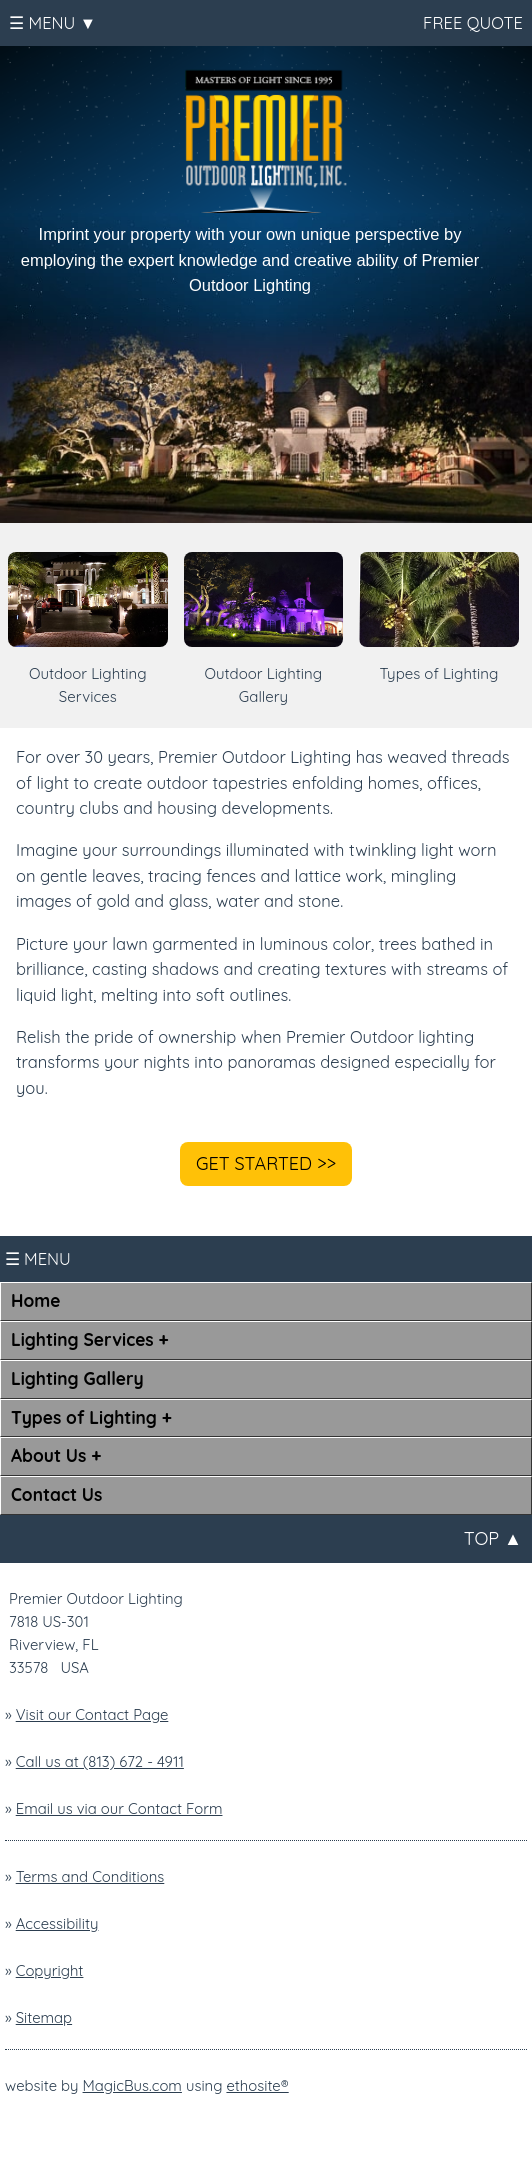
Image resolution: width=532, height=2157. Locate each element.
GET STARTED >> (266, 1163)
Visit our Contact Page (92, 1714)
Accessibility (57, 1923)
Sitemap (44, 2017)
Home (35, 1300)
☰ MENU (38, 1258)
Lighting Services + (90, 1339)
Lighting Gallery (77, 1378)
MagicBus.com (132, 2085)
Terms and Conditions (90, 1876)
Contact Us (56, 1494)
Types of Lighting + (91, 1417)
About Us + (56, 1455)
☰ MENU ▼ (52, 22)
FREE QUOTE (471, 22)
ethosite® (257, 2085)
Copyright (50, 1970)
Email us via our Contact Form (119, 1808)
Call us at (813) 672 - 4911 (100, 1761)
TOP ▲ (493, 1538)
